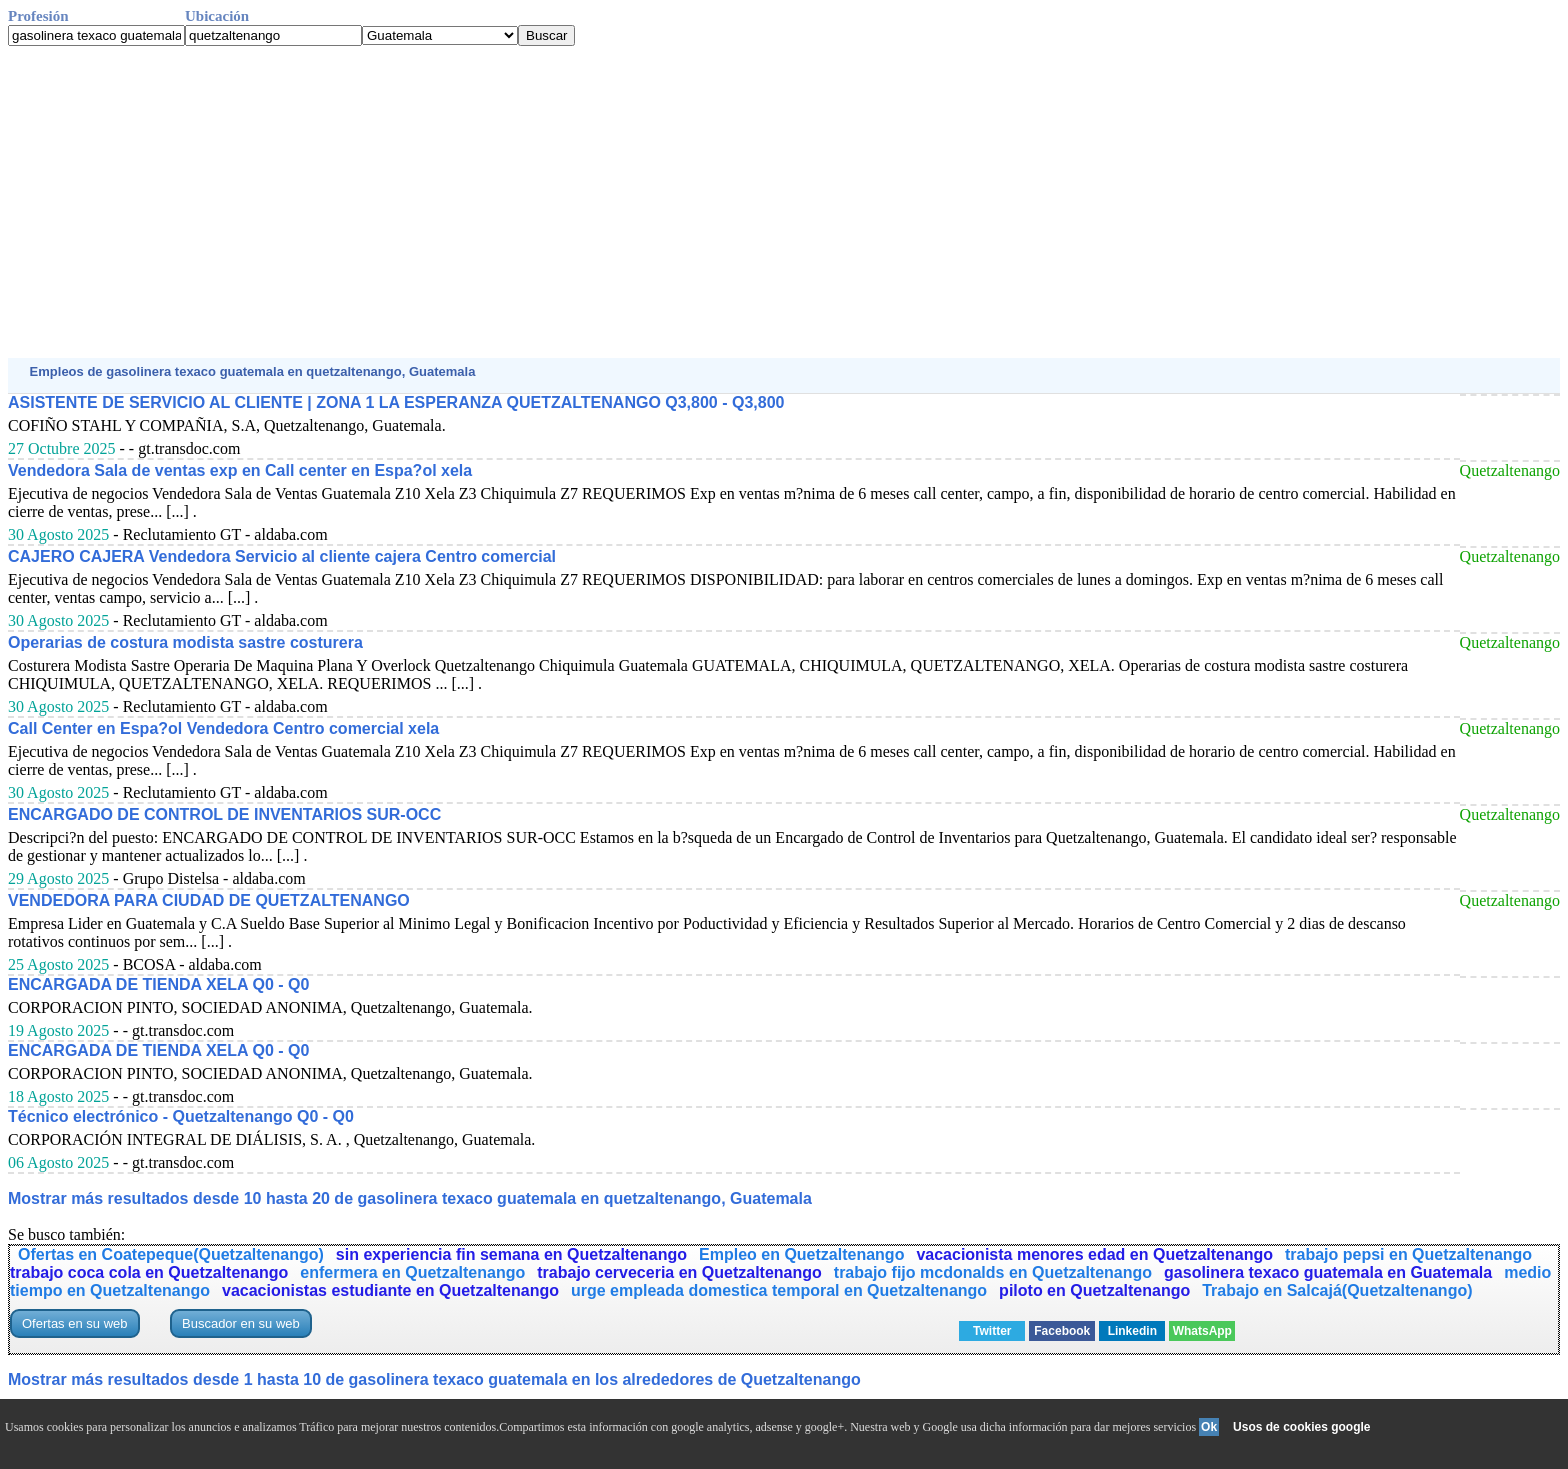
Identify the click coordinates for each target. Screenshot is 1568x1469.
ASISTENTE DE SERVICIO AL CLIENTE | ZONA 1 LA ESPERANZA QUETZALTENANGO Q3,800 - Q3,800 (396, 402)
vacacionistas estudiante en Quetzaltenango (390, 1290)
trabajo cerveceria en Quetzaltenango (679, 1272)
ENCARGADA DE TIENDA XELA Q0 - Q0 (158, 984)
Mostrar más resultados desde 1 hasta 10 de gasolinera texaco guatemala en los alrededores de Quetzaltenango (434, 1379)
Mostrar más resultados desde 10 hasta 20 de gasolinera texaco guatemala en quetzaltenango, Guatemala (410, 1198)
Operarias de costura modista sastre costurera (185, 642)
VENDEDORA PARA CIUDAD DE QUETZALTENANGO (209, 900)
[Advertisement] (608, 202)
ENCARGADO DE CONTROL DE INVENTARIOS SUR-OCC (224, 814)
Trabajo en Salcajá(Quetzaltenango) (1337, 1290)
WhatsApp (1202, 1331)
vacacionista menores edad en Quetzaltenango (1094, 1254)
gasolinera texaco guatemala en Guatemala (1328, 1272)
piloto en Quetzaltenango (1094, 1290)
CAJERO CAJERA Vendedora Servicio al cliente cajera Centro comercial (282, 556)
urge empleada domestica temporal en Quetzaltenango (779, 1290)
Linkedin (1132, 1331)
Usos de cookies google (1301, 1427)
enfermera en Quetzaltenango (412, 1272)
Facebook (1062, 1331)
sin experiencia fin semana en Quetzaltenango (511, 1254)
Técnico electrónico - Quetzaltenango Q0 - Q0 (181, 1116)
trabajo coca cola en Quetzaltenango (149, 1272)
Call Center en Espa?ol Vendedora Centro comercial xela (223, 728)
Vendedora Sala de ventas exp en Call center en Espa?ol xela (240, 470)
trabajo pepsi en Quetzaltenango (1408, 1254)
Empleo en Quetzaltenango (801, 1254)
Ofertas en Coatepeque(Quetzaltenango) (171, 1254)
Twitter (992, 1331)
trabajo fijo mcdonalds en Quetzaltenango (993, 1272)
